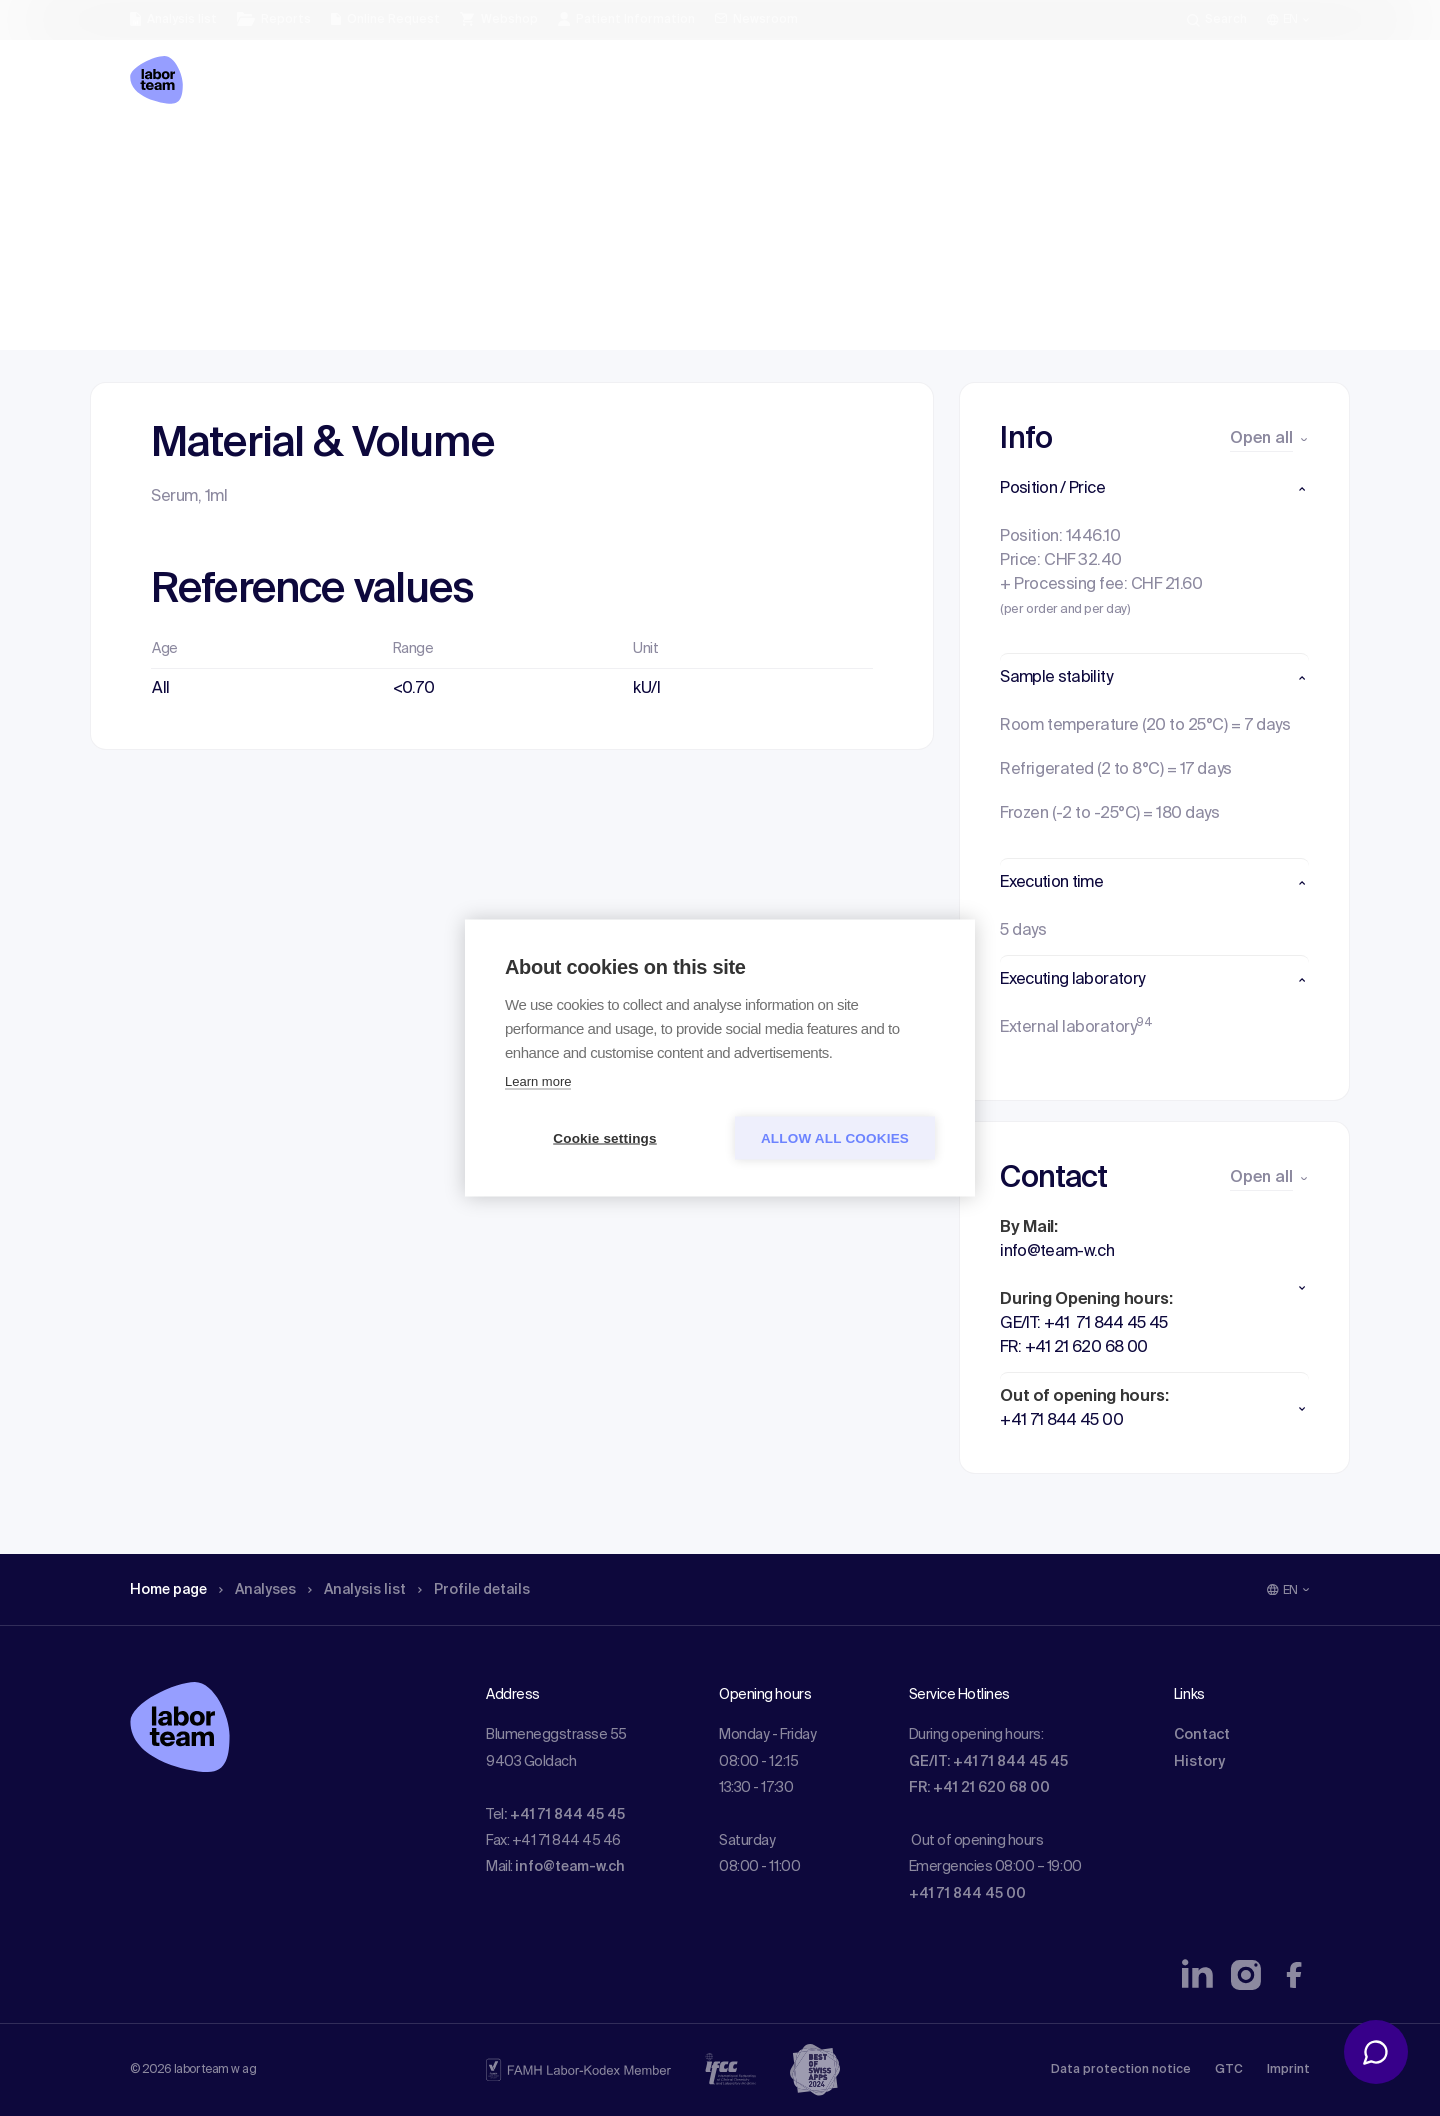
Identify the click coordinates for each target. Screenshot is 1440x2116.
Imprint (1288, 2070)
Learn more (538, 1081)
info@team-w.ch (570, 1867)
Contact (1202, 1735)
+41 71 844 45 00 (967, 1894)
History (1199, 1762)
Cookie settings (605, 1138)
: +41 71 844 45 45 (564, 1815)
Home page (174, 155)
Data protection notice (1121, 2070)
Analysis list (381, 155)
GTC (1229, 2070)
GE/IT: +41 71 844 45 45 (988, 1762)
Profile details (508, 155)
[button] (1154, 489)
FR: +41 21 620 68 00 (979, 1788)
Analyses (272, 155)
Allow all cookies (835, 1138)
